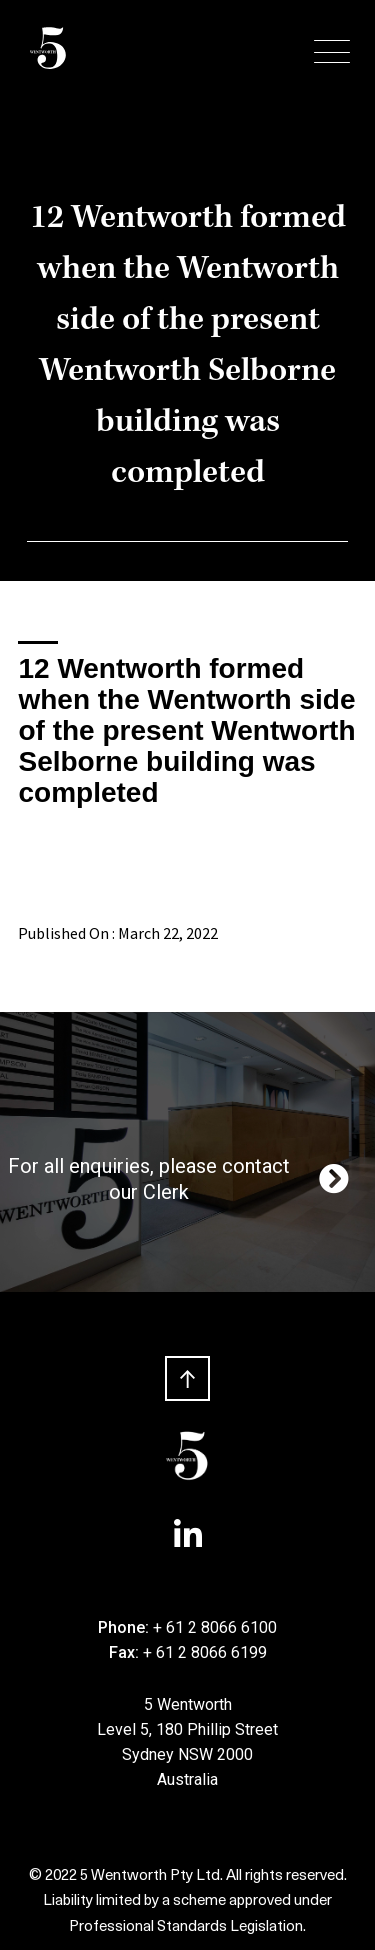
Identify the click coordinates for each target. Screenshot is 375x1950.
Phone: (125, 1627)
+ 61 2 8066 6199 (205, 1652)
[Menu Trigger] (332, 52)
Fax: (126, 1652)
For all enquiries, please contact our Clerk (181, 1179)
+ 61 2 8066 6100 (215, 1627)
